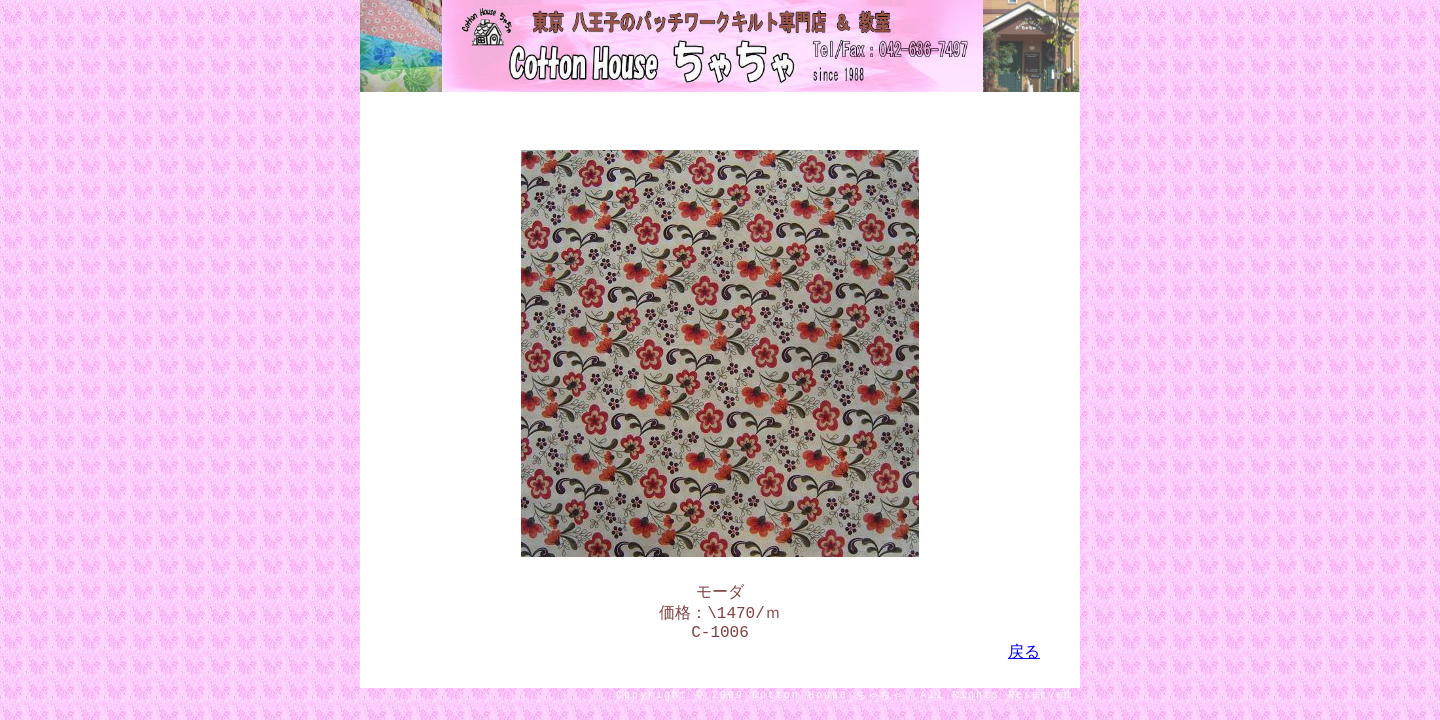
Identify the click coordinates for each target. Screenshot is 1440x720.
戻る (1024, 661)
